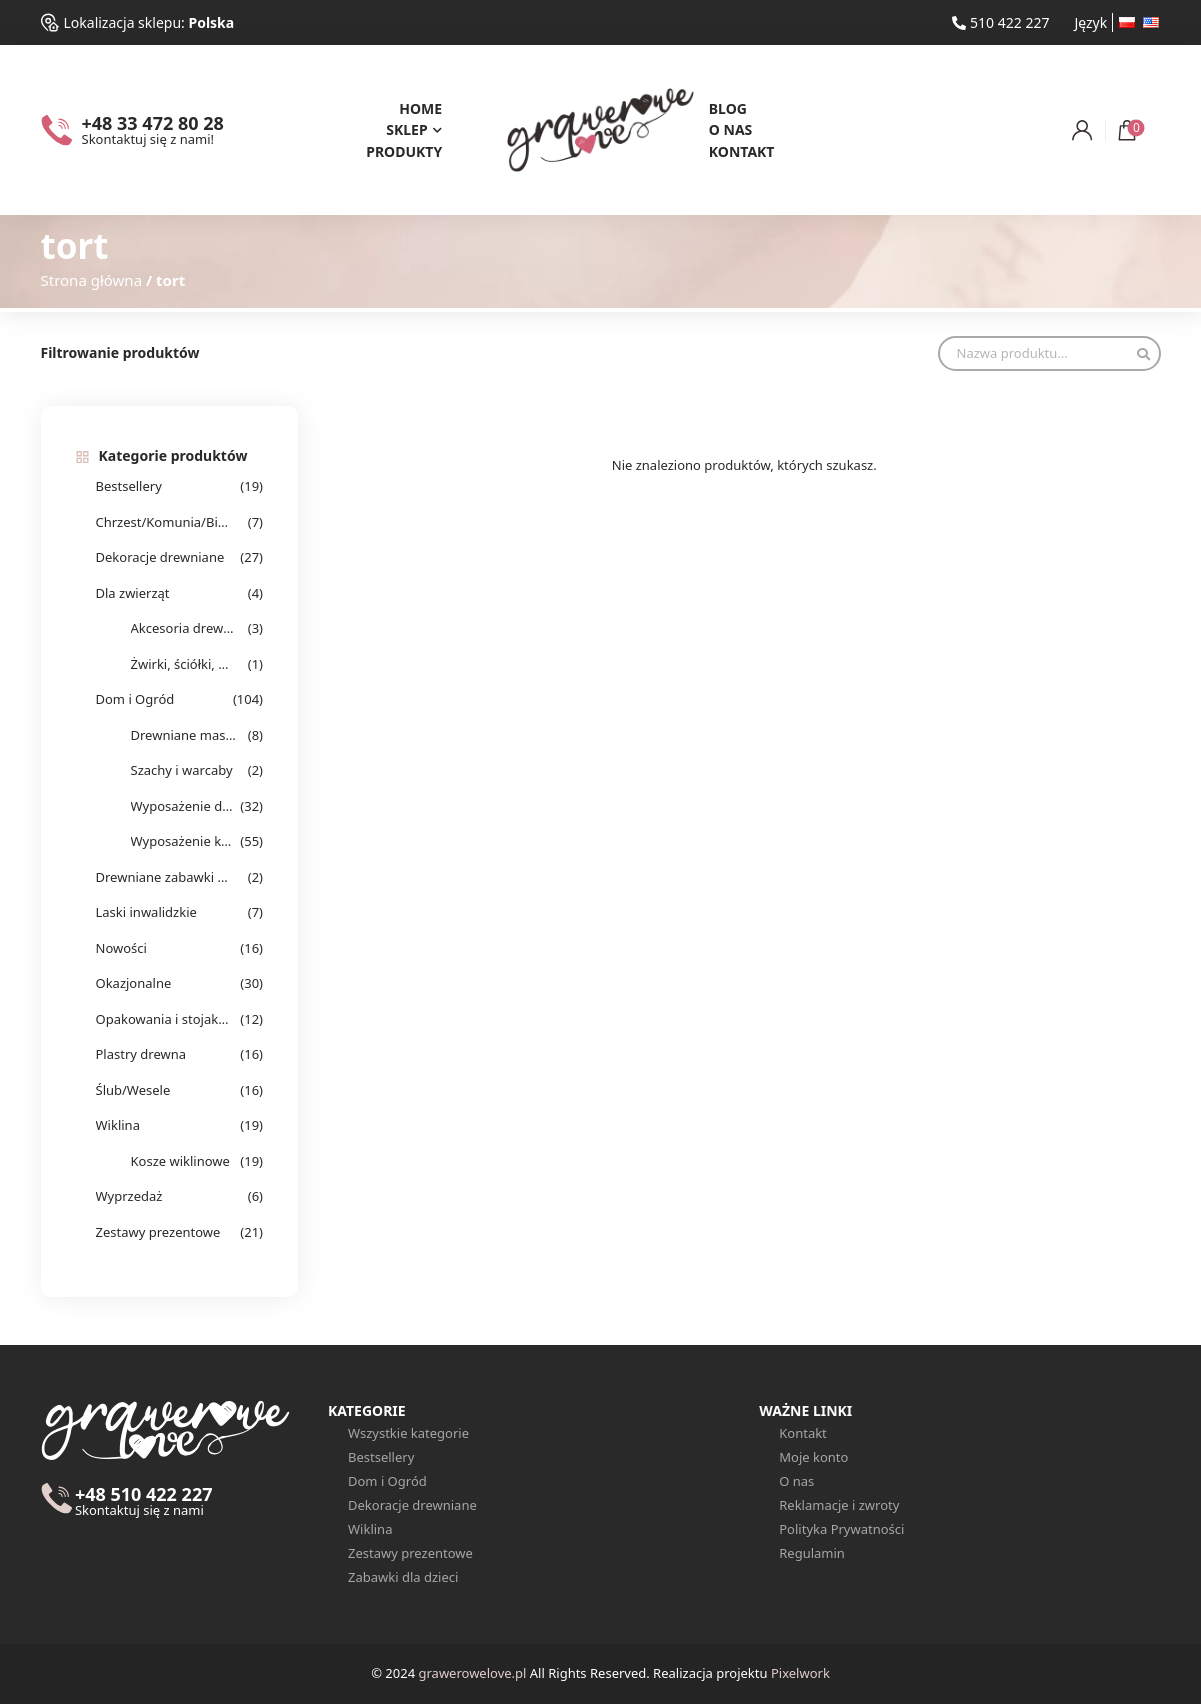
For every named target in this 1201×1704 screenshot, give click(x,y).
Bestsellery (129, 486)
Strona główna (92, 280)
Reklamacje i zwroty (839, 1505)
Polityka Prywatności (841, 1529)
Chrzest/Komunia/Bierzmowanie (163, 522)
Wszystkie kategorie (408, 1433)
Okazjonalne (134, 983)
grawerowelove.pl (472, 1673)
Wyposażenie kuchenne (184, 841)
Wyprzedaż (129, 1196)
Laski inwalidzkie (146, 912)
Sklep (406, 129)
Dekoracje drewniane (160, 557)
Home (420, 108)
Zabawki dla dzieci (403, 1577)
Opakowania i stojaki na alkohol (163, 1019)
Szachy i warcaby (182, 770)
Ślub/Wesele (133, 1090)
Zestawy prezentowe (158, 1232)
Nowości (121, 948)
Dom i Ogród (135, 699)
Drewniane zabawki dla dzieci (163, 877)
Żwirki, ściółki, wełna (184, 664)
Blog (728, 108)
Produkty (404, 151)
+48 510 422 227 (144, 1502)
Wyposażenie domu (184, 806)
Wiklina (118, 1125)
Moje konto (813, 1457)
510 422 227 (1000, 22)
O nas (731, 129)
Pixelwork (800, 1673)
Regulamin (812, 1553)
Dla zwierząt (133, 593)
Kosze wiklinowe (180, 1161)
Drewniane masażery (184, 735)
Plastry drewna (141, 1054)
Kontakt (742, 151)
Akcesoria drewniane (184, 628)
